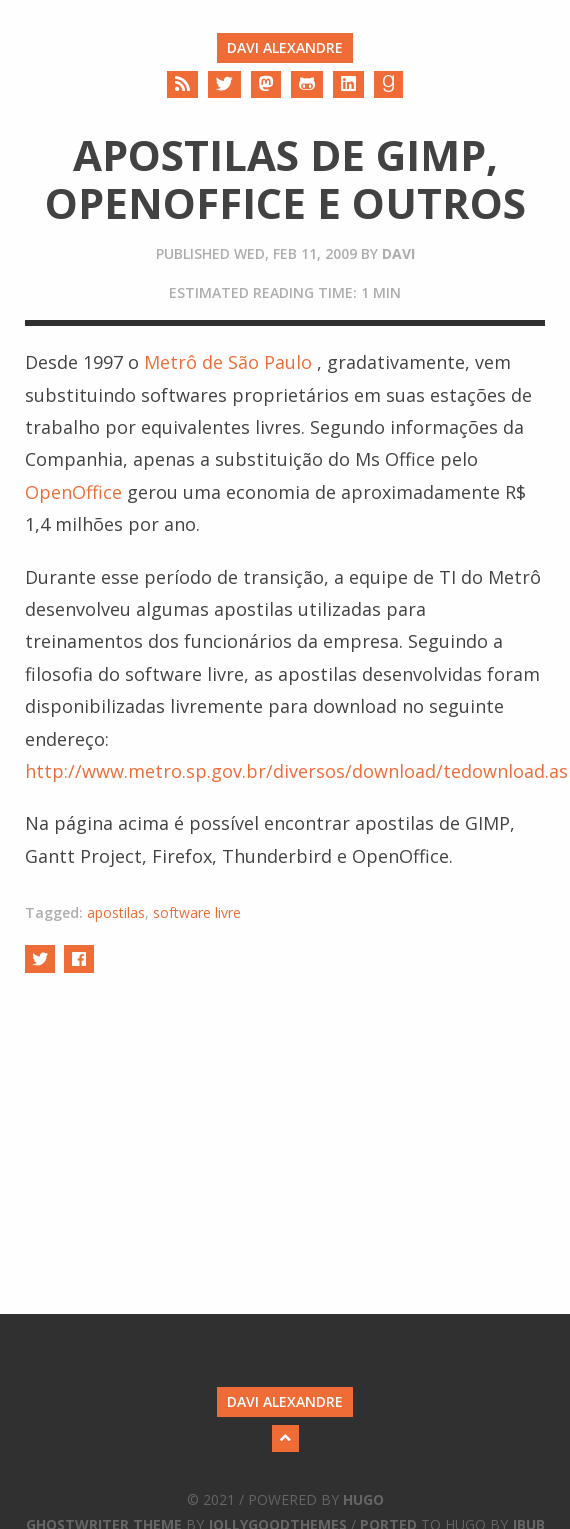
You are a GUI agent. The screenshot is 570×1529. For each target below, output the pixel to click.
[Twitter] (224, 84)
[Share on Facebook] (79, 958)
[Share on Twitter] (40, 958)
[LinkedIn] (348, 84)
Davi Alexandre (285, 47)
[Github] (307, 84)
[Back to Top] (285, 1438)
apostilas (116, 912)
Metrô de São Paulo (228, 362)
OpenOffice (73, 492)
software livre (197, 912)
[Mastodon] (266, 84)
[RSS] (182, 84)
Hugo (363, 1499)
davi (398, 253)
